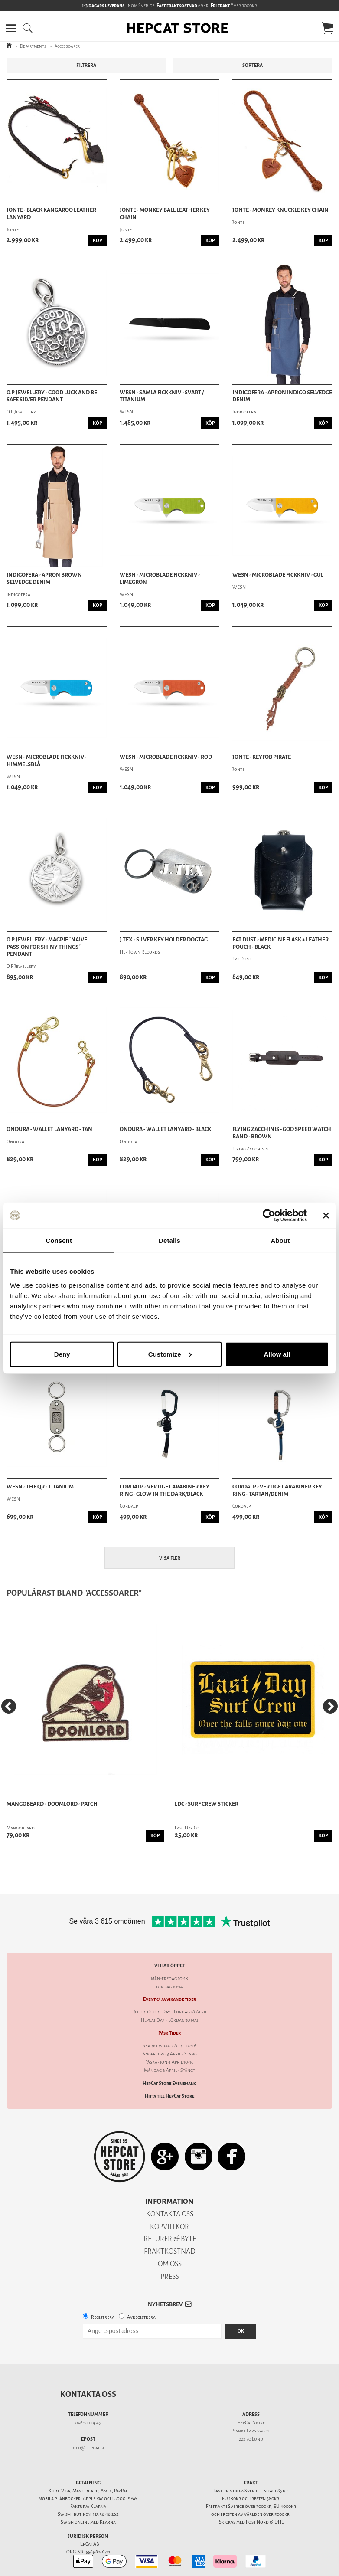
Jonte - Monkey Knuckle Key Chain (280, 209)
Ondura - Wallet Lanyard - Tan (49, 1129)
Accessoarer (67, 46)
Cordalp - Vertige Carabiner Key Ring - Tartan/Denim (277, 1490)
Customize (170, 1353)
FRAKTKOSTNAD (170, 2251)
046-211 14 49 (88, 2422)
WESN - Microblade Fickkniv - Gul (277, 574)
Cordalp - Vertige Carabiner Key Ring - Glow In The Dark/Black (164, 1490)
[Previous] (8, 1706)
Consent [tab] (59, 1240)
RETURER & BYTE (169, 2238)
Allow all (277, 1353)
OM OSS (170, 2263)
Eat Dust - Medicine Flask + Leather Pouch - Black (280, 943)
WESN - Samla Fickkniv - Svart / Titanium (162, 396)
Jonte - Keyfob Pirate (261, 757)
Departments (33, 46)
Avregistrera (141, 2317)
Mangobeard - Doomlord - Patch (52, 1803)
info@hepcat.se (88, 2448)
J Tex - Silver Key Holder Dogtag (164, 939)
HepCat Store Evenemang (169, 2083)
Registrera (102, 2317)
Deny (62, 1353)
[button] (11, 28)
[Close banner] (326, 1216)
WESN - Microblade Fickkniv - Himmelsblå (47, 761)
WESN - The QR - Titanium (40, 1486)
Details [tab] (169, 1240)
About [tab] (280, 1240)
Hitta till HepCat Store (169, 2096)
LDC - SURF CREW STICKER (206, 1803)
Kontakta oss (88, 2394)
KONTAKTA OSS (169, 2214)
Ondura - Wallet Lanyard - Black (165, 1129)
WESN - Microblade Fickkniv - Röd (166, 757)
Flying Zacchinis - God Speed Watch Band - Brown (281, 1133)
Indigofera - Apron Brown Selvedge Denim (44, 578)
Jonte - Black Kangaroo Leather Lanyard (51, 213)
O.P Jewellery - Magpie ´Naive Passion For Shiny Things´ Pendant (47, 947)
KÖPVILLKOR (169, 2226)
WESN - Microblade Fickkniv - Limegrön (160, 578)
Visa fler (169, 1558)
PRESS (169, 2276)
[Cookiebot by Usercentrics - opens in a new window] (269, 1215)
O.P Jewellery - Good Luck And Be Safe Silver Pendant (52, 396)
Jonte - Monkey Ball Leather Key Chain (165, 213)
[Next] (330, 1706)
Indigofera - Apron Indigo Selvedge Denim (282, 396)
